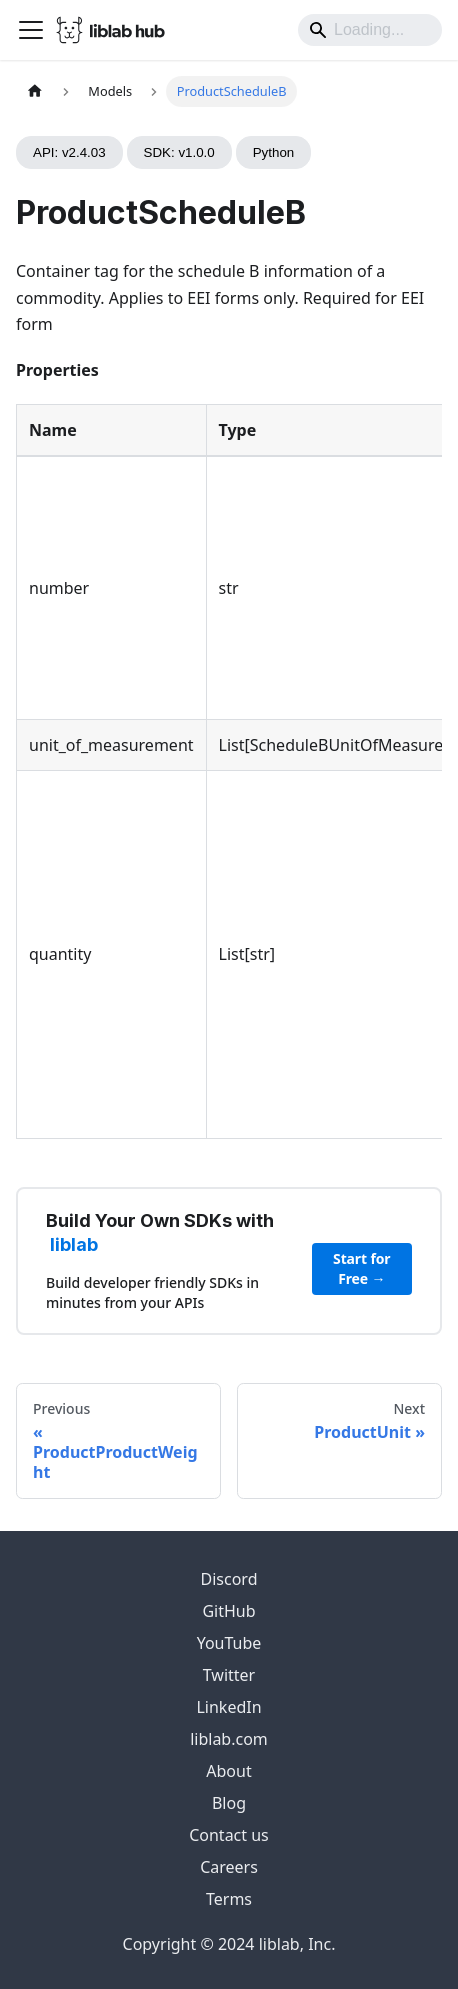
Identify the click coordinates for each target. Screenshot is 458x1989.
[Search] (370, 30)
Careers (229, 1867)
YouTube (229, 1643)
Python (274, 152)
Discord (229, 1579)
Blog (229, 1803)
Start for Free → (361, 1268)
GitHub (228, 1611)
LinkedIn (228, 1707)
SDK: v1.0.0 (179, 152)
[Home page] (35, 91)
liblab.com (229, 1739)
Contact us (229, 1835)
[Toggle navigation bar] (31, 30)
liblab (74, 1244)
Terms (229, 1899)
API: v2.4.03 (69, 152)
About (228, 1771)
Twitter (229, 1675)
